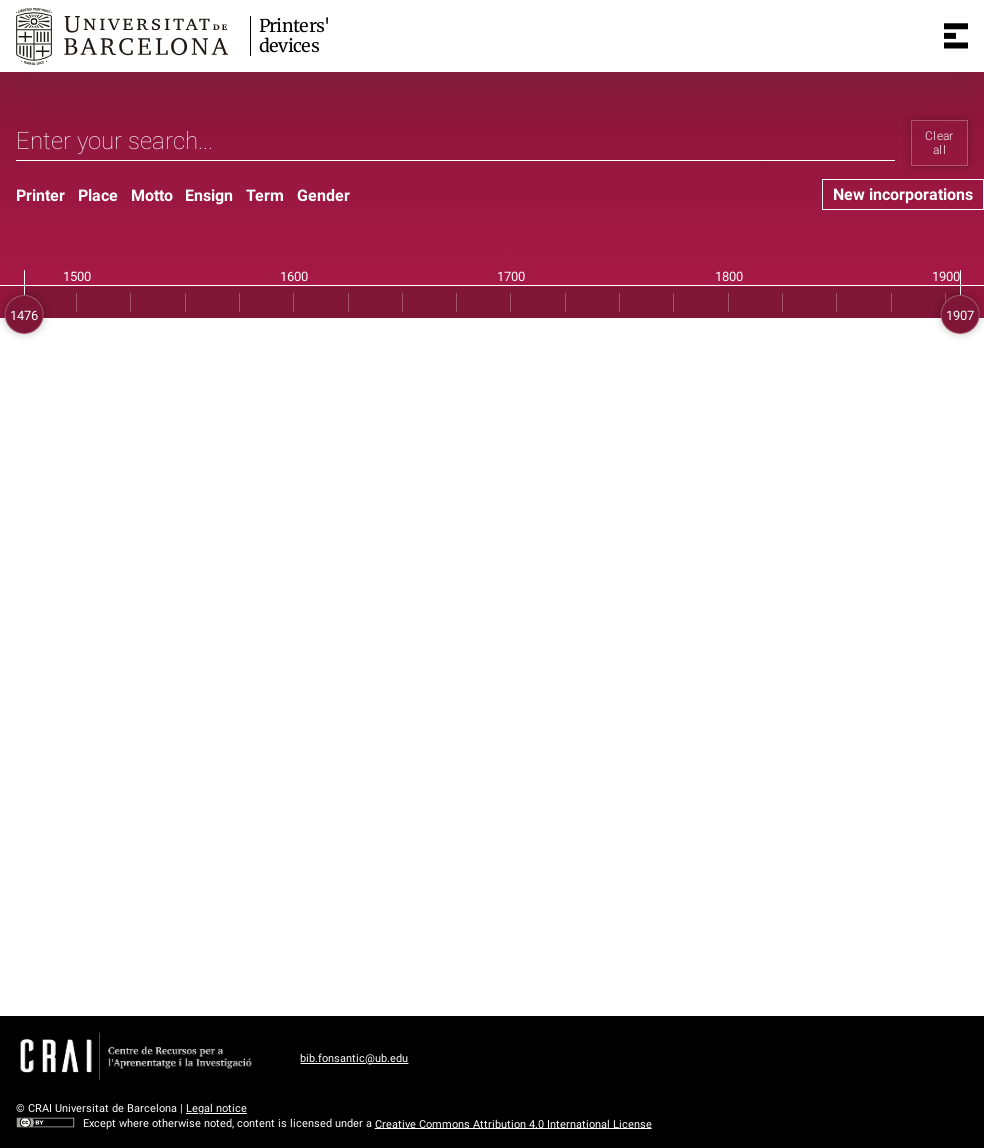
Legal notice (216, 1108)
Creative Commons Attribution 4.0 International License (513, 1123)
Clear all (939, 143)
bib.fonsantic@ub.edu (354, 1058)
